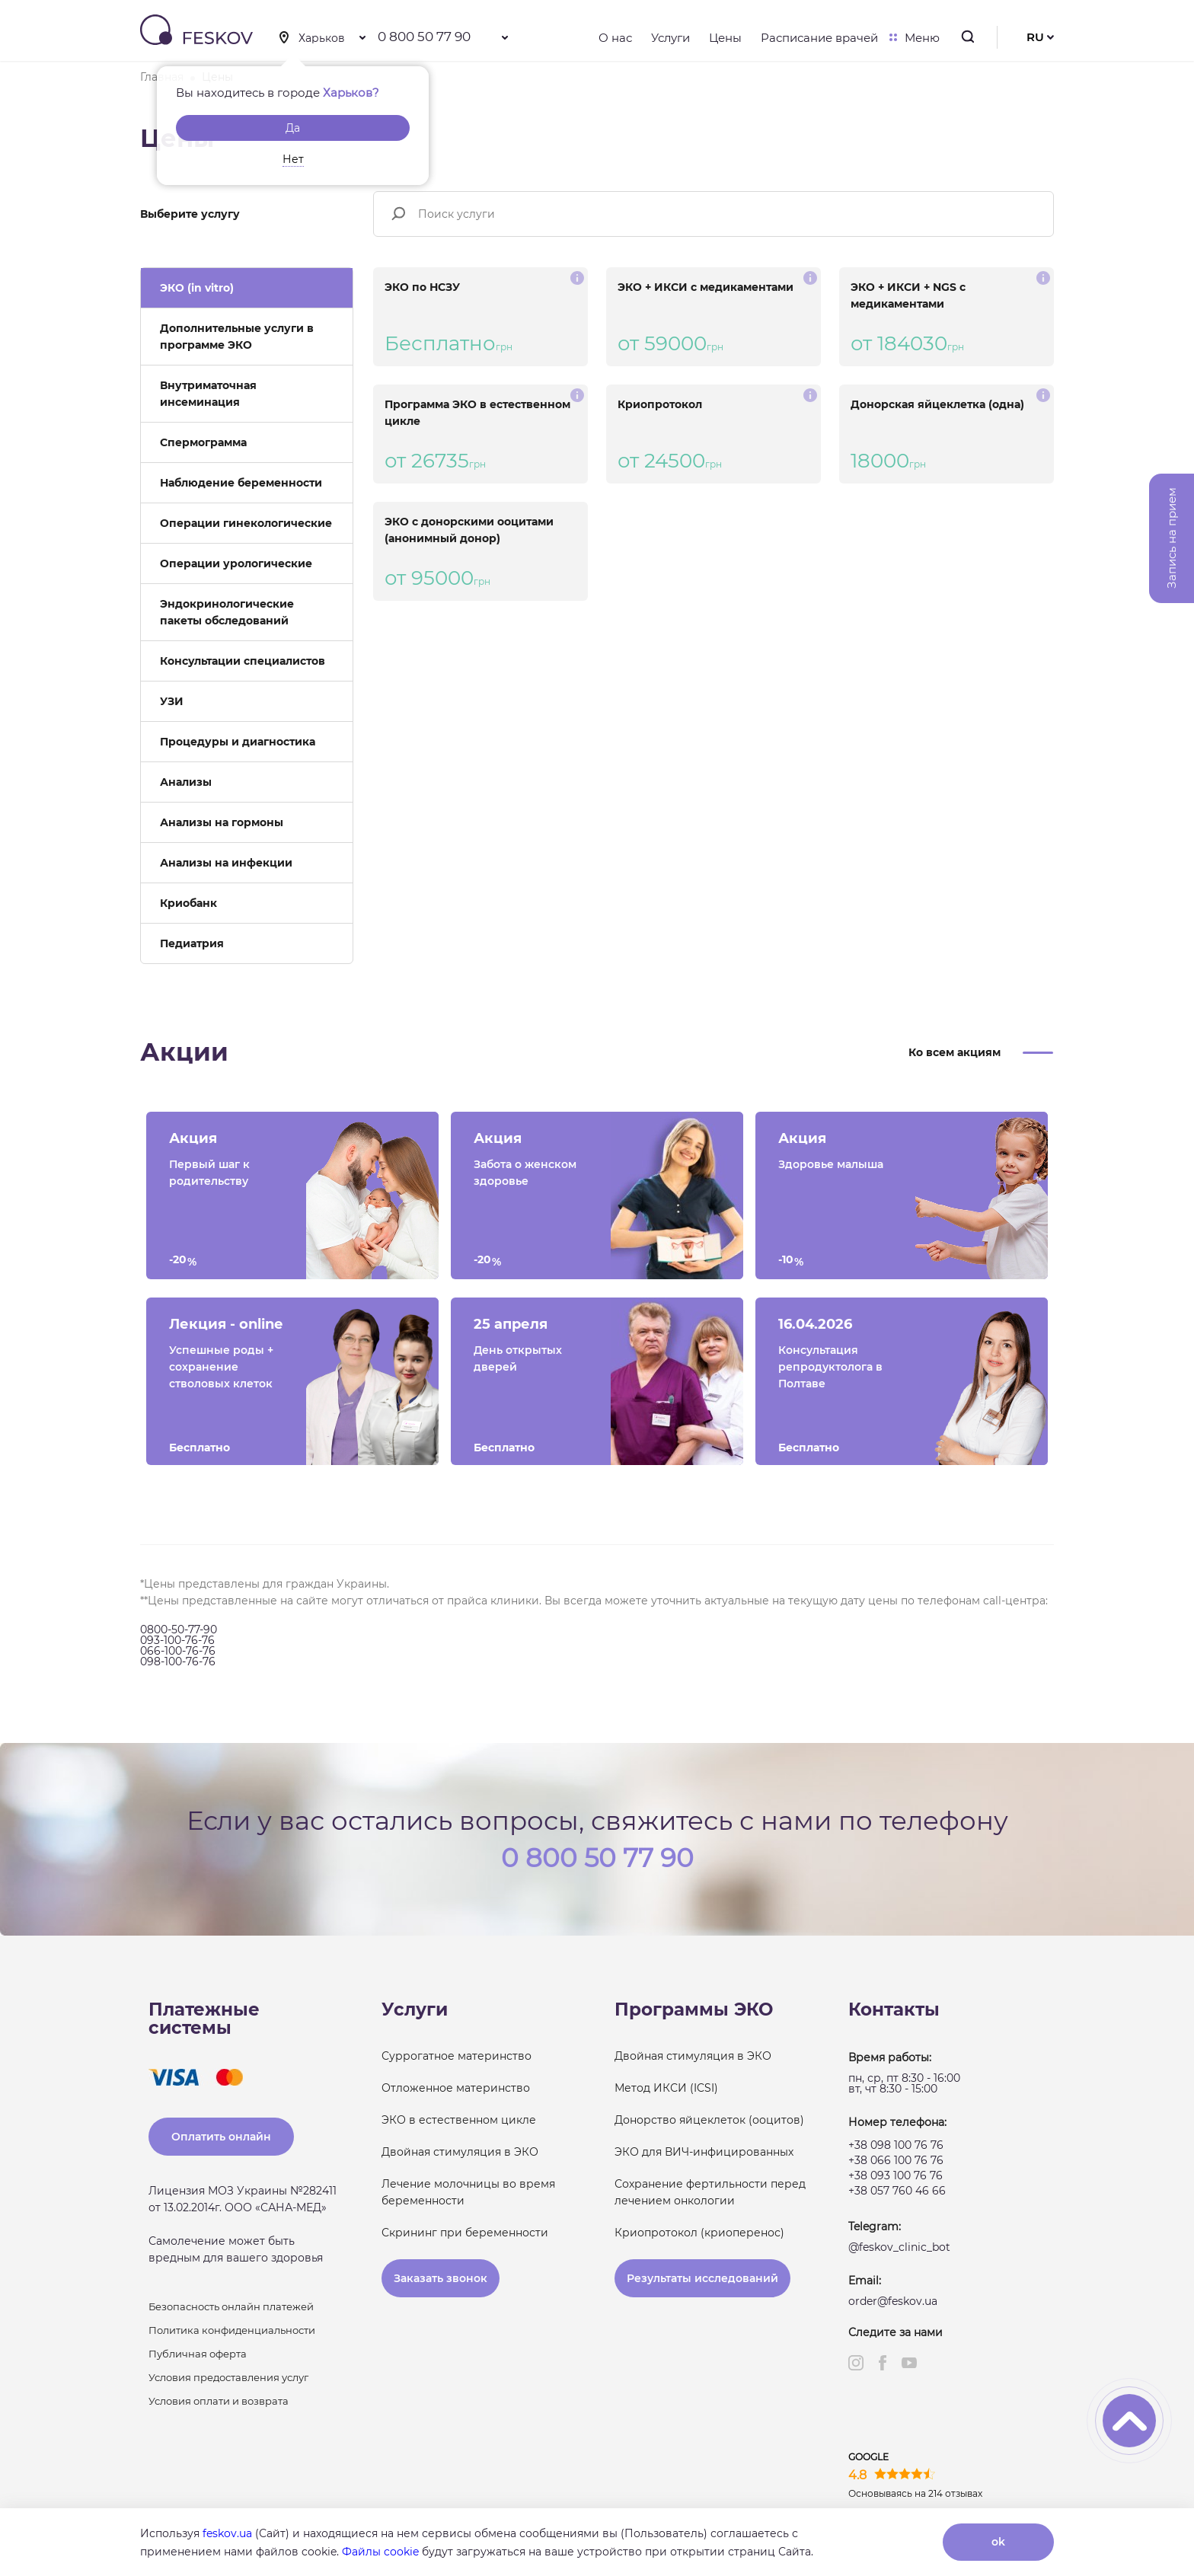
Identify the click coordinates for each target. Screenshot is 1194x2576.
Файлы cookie (380, 2551)
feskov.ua (227, 2533)
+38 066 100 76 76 (895, 2160)
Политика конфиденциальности (231, 2330)
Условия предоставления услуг (228, 2377)
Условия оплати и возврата (218, 2401)
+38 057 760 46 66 (897, 2191)
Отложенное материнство (456, 2088)
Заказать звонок (440, 2278)
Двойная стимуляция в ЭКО (460, 2152)
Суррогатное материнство (457, 2056)
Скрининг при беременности (465, 2232)
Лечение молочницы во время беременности (468, 2192)
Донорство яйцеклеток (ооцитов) (709, 2120)
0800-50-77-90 (178, 1629)
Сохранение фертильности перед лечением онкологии (710, 2192)
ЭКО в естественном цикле (459, 2120)
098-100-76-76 (177, 1661)
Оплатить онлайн (221, 2136)
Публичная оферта (197, 2354)
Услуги (670, 37)
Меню (918, 37)
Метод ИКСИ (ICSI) (666, 2088)
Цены (725, 37)
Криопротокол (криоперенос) (699, 2232)
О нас (615, 37)
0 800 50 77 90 (424, 36)
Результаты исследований (702, 2278)
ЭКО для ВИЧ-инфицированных (704, 2152)
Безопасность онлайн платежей (231, 2306)
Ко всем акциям (954, 1052)
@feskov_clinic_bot (899, 2247)
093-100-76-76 (177, 1640)
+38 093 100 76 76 (895, 2175)
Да (293, 128)
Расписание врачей (819, 37)
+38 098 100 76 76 (895, 2145)
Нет (293, 159)
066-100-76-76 (177, 1651)
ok (998, 2542)
